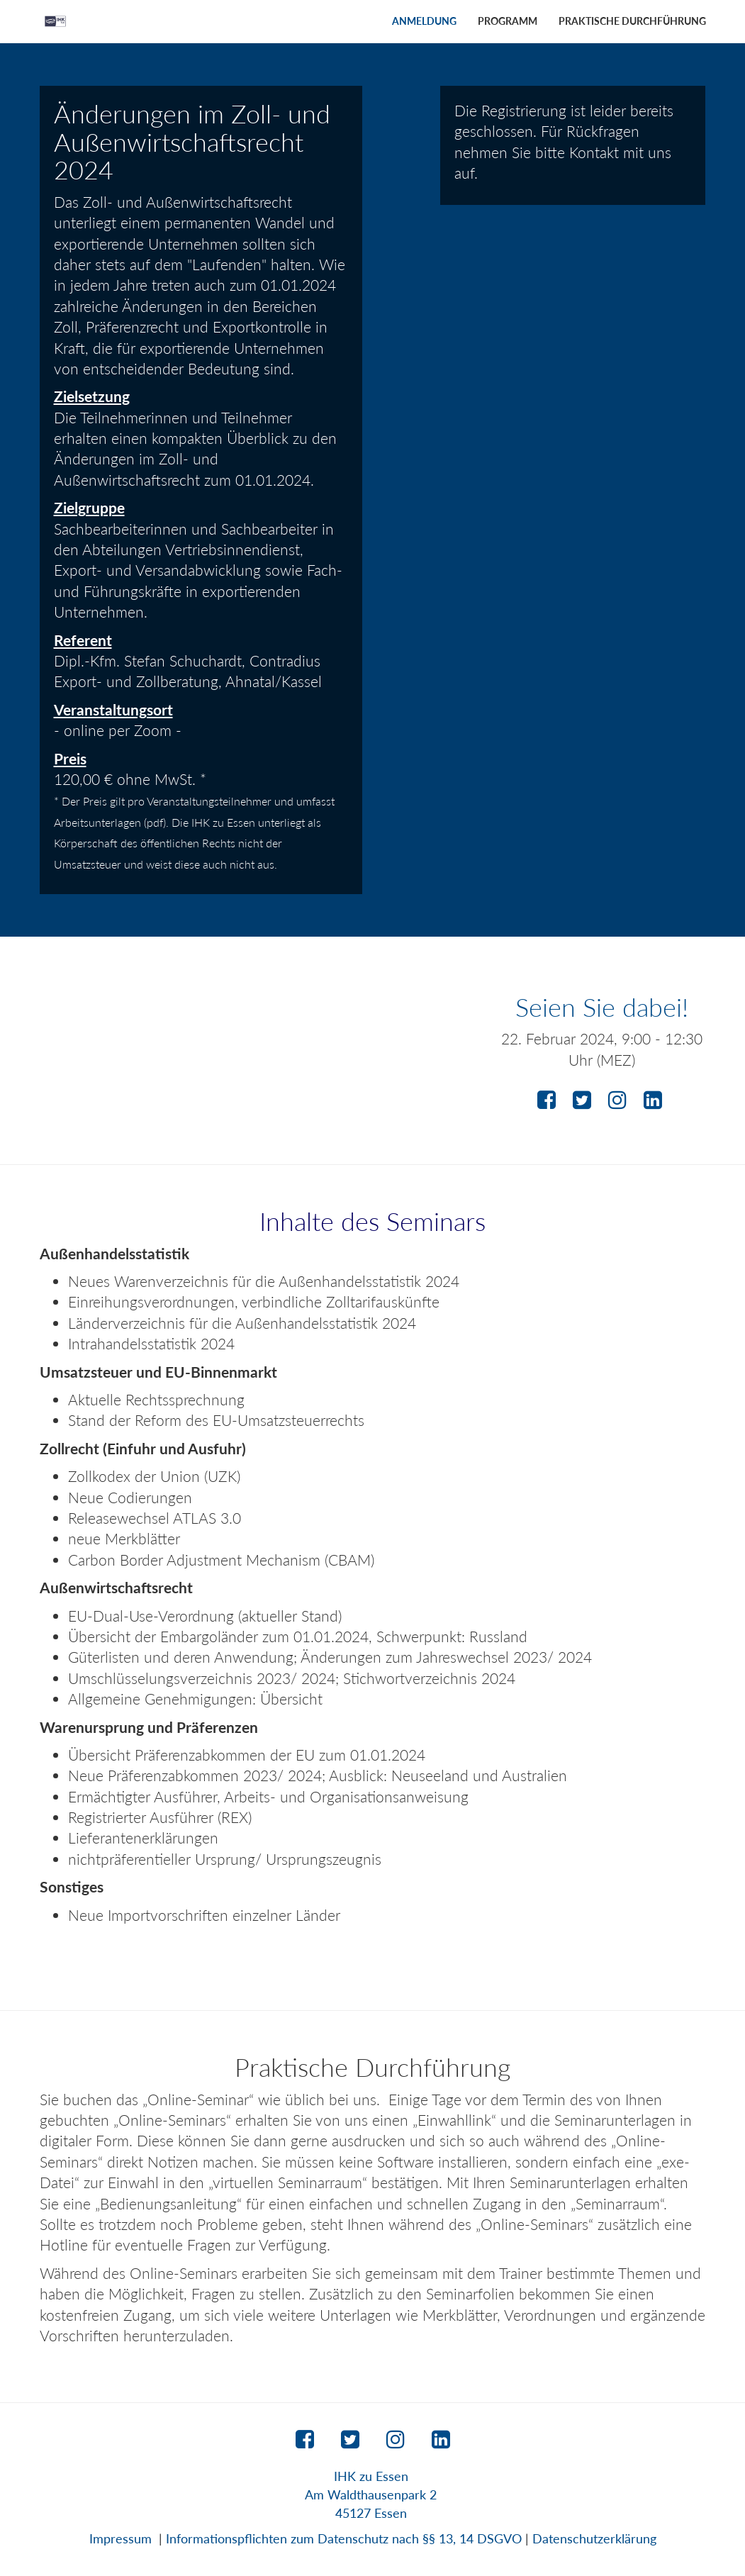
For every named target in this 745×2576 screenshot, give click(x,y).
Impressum (120, 2538)
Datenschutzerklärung (594, 2538)
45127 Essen (371, 2513)
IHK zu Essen (371, 2476)
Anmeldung (424, 21)
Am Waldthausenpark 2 (371, 2494)
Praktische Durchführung (632, 21)
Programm (507, 21)
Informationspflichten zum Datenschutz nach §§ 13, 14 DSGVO (344, 2538)
